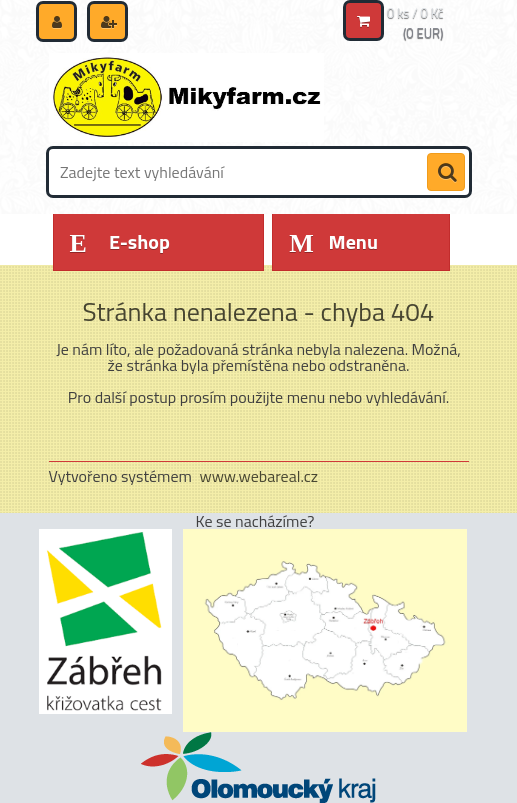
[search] (446, 173)
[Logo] (186, 97)
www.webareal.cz (258, 476)
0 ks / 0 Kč (415, 13)
